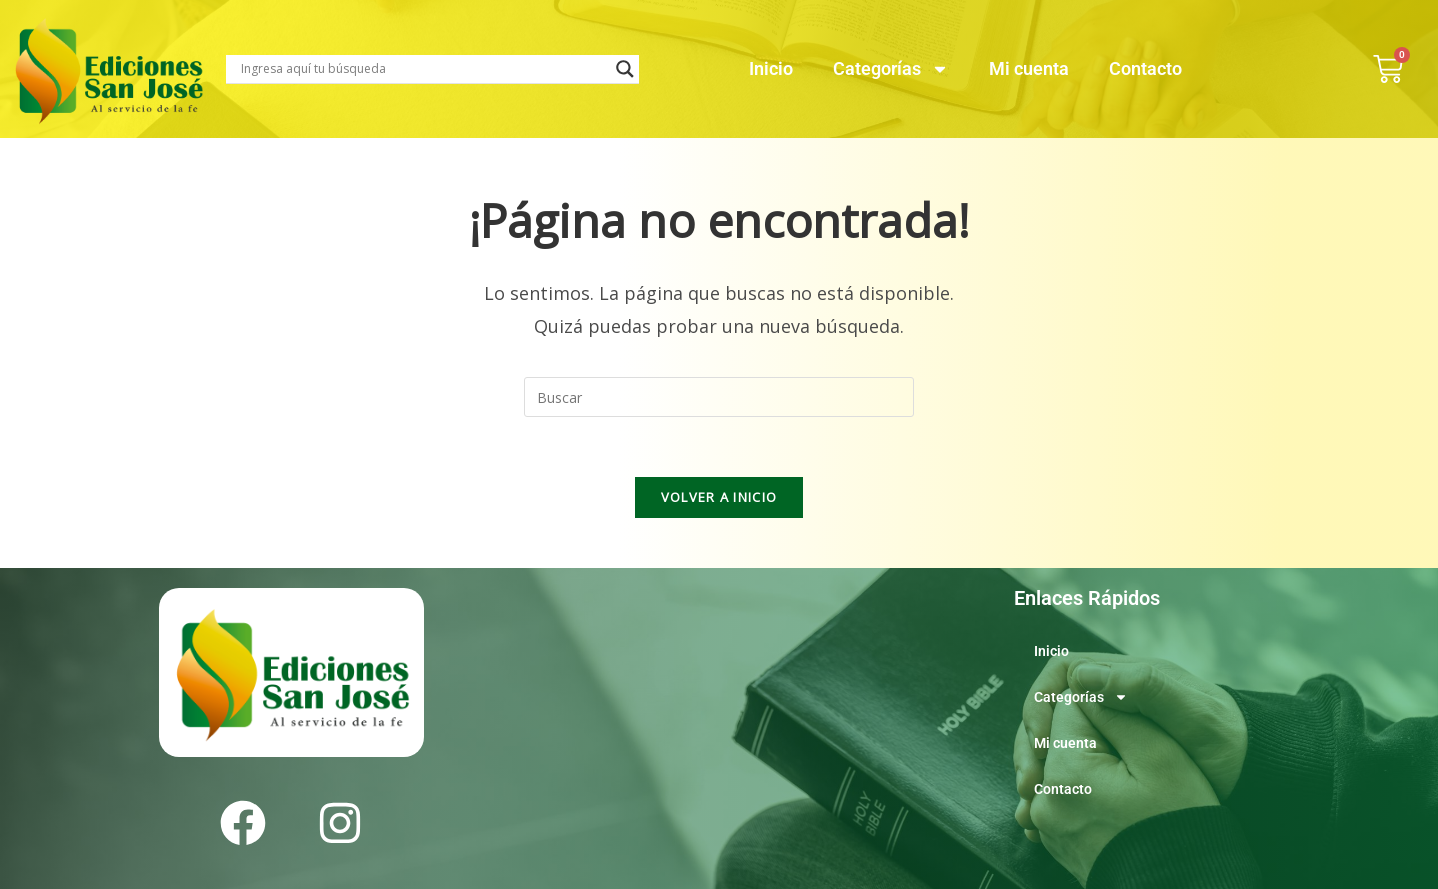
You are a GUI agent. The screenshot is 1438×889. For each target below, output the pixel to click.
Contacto (1145, 68)
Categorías (891, 69)
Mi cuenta (1029, 68)
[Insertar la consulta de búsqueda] (719, 397)
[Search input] (423, 69)
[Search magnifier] (625, 69)
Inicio (771, 68)
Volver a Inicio (719, 497)
